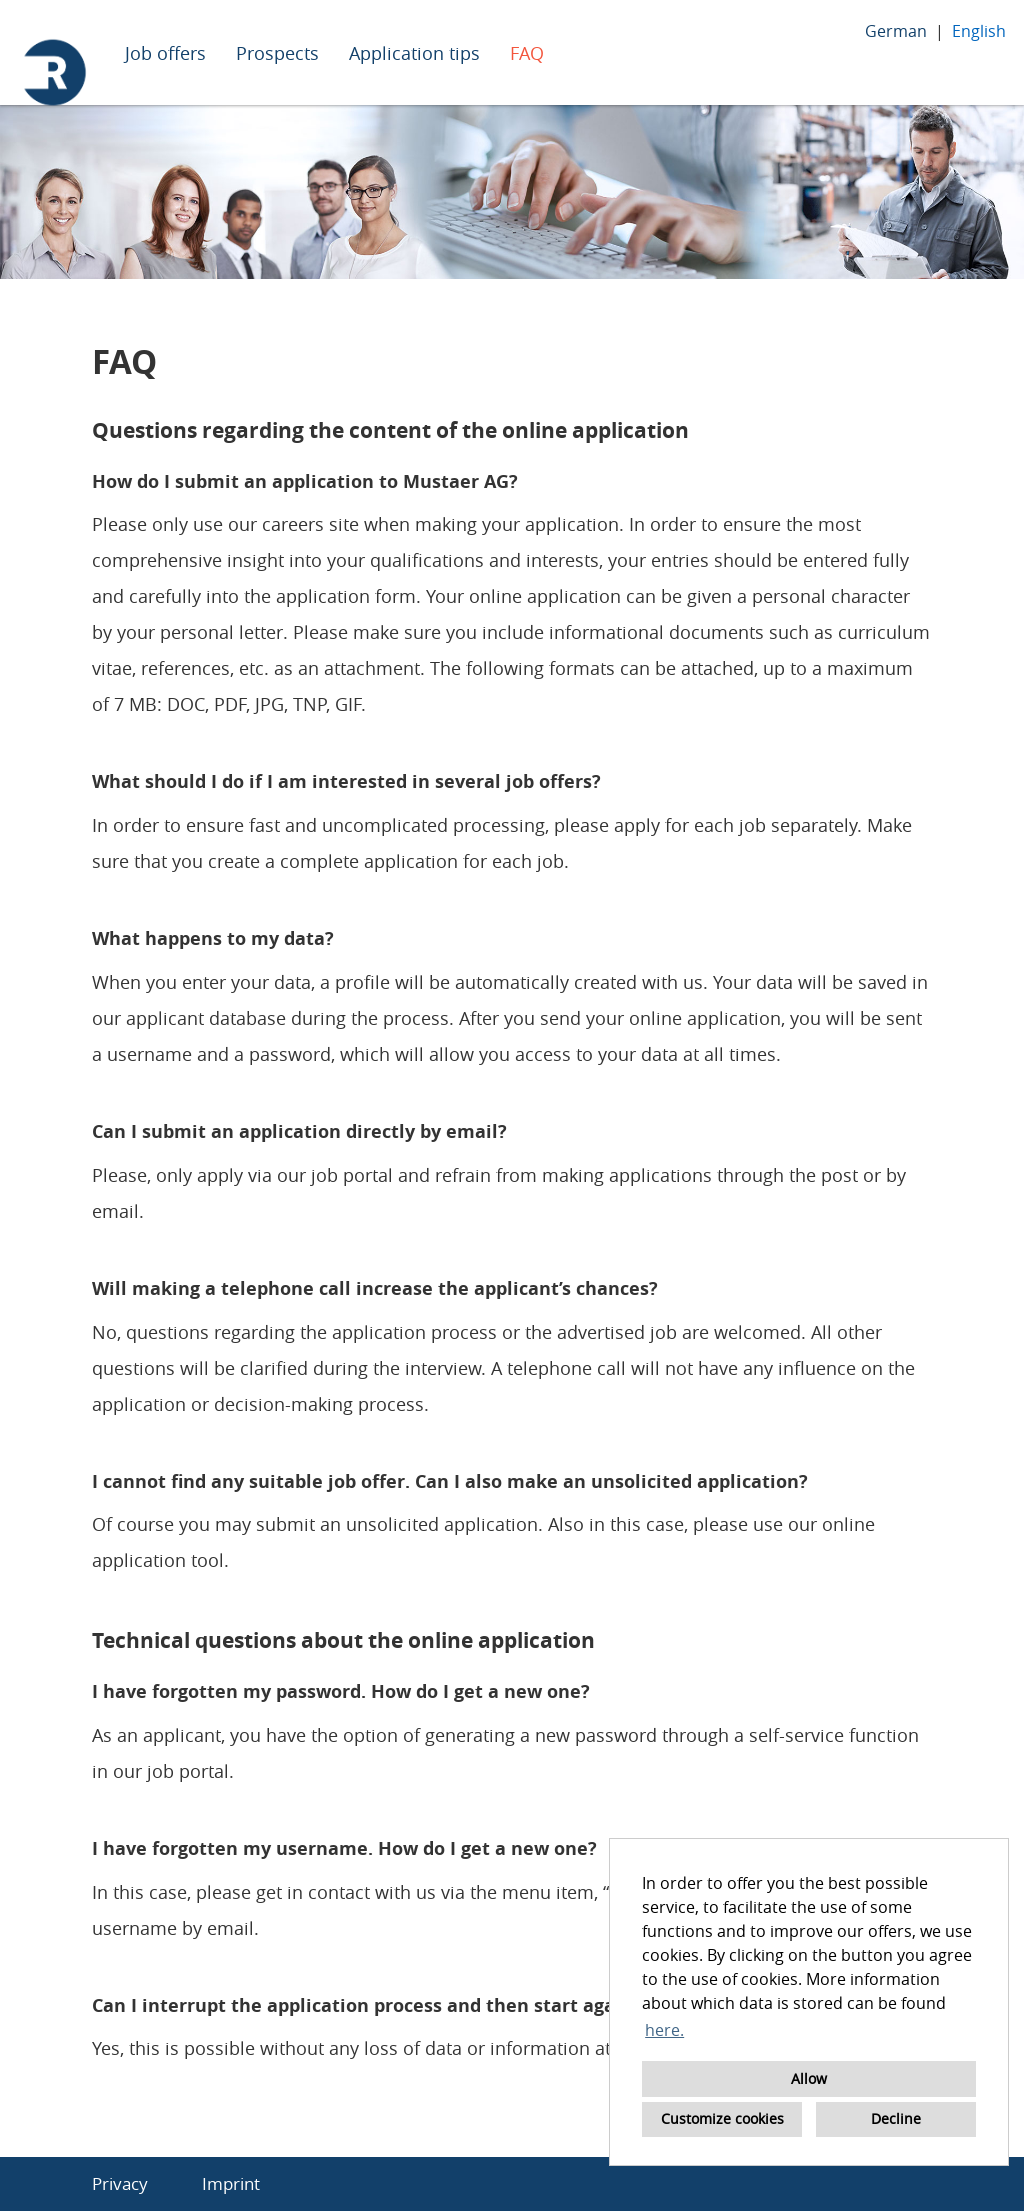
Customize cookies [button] (722, 2118)
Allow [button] (809, 2078)
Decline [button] (896, 2118)
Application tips (414, 53)
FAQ (527, 53)
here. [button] (664, 2030)
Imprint (231, 2183)
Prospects (277, 53)
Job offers (165, 53)
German (896, 31)
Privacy (120, 2183)
